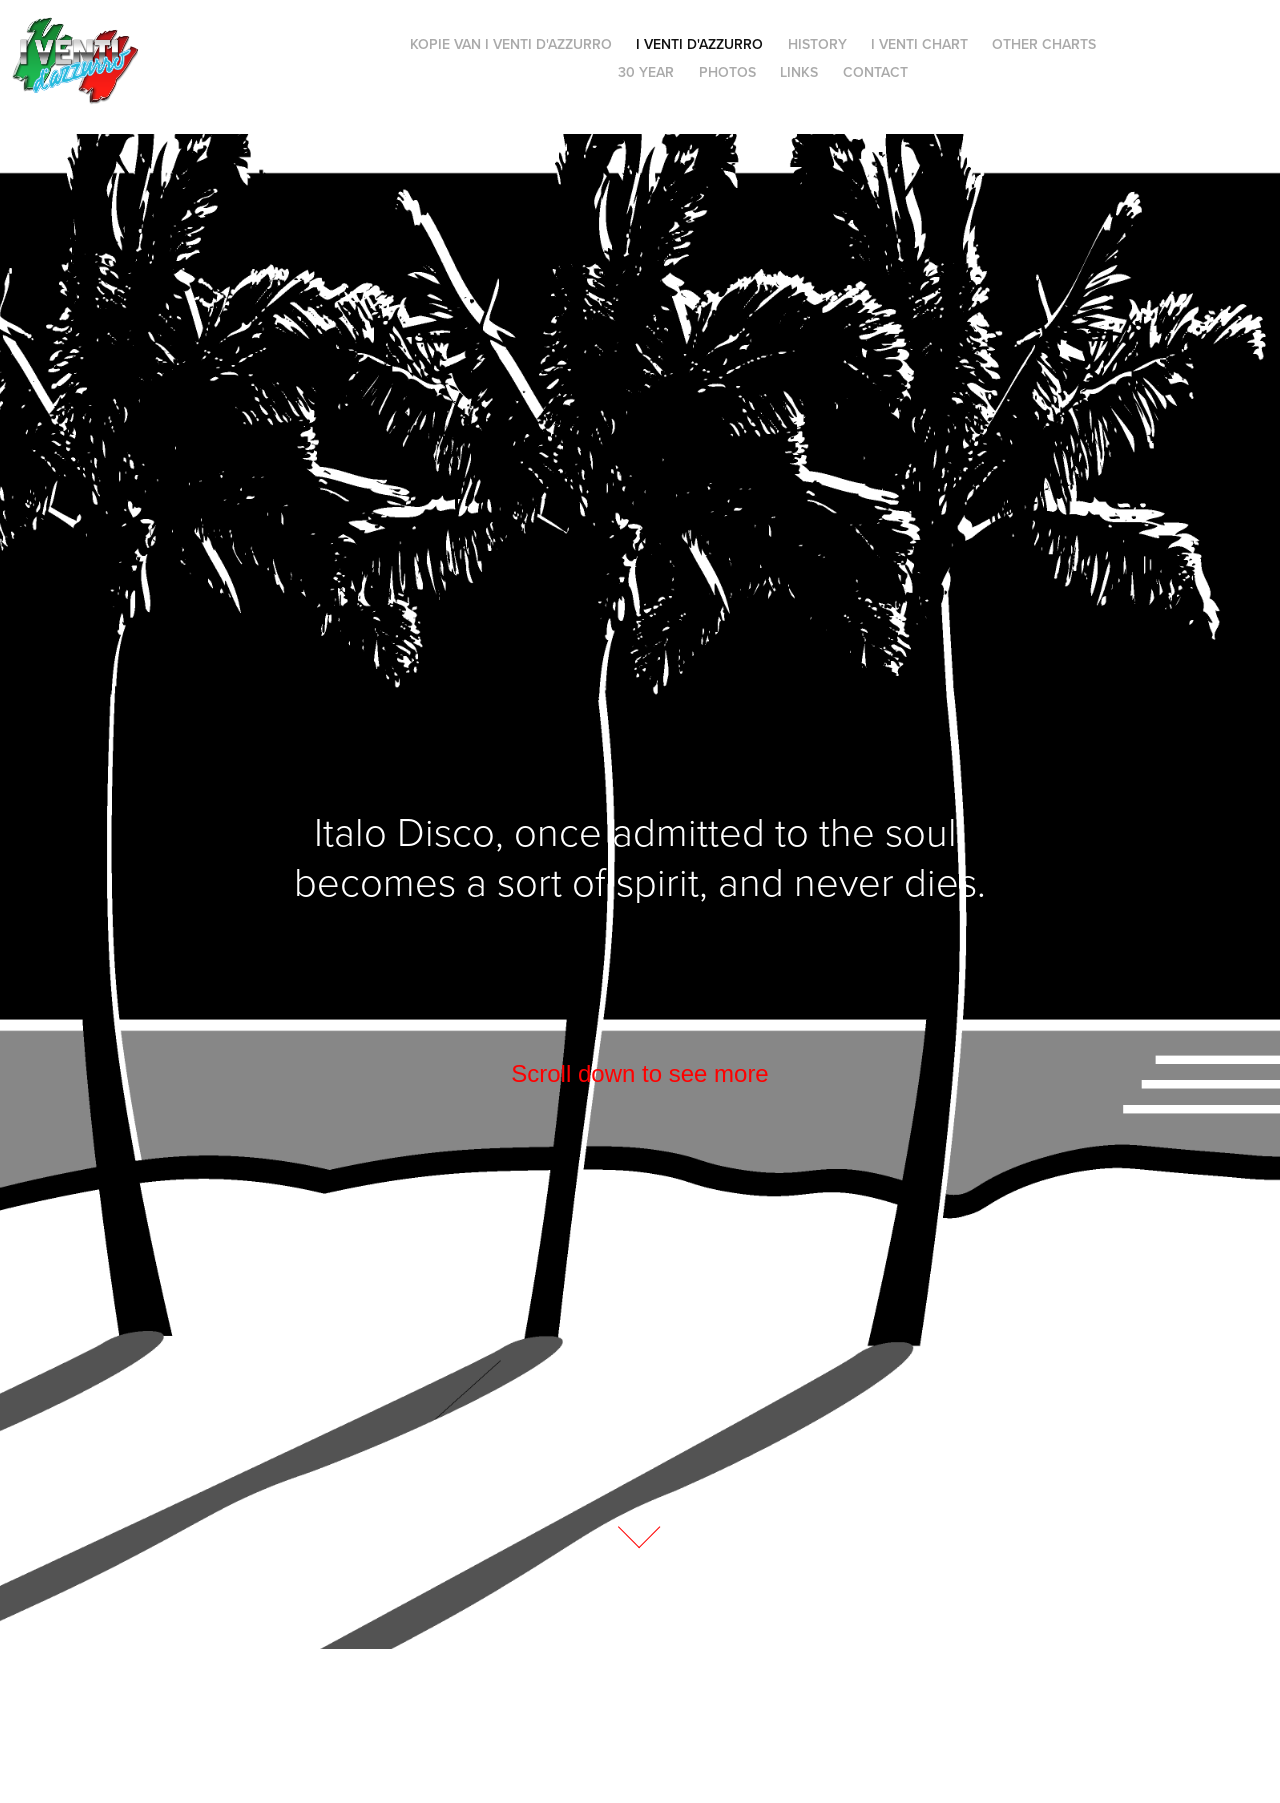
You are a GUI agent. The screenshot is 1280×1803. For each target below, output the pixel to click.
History (817, 44)
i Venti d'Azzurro (699, 44)
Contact (875, 72)
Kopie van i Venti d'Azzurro (511, 44)
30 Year (646, 72)
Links (799, 72)
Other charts (1044, 44)
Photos (727, 72)
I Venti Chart (919, 44)
